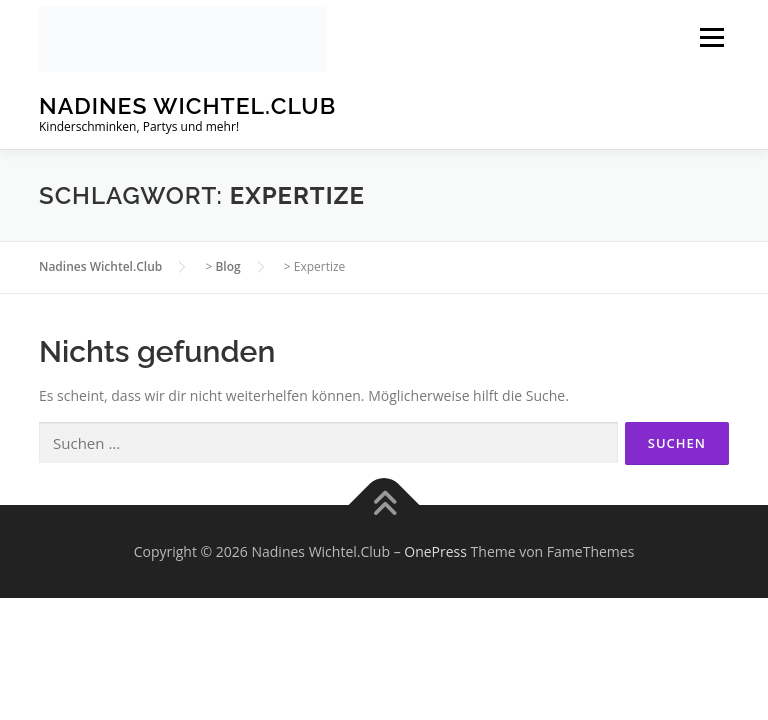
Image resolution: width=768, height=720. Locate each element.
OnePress (435, 551)
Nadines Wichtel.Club (187, 105)
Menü (711, 37)
